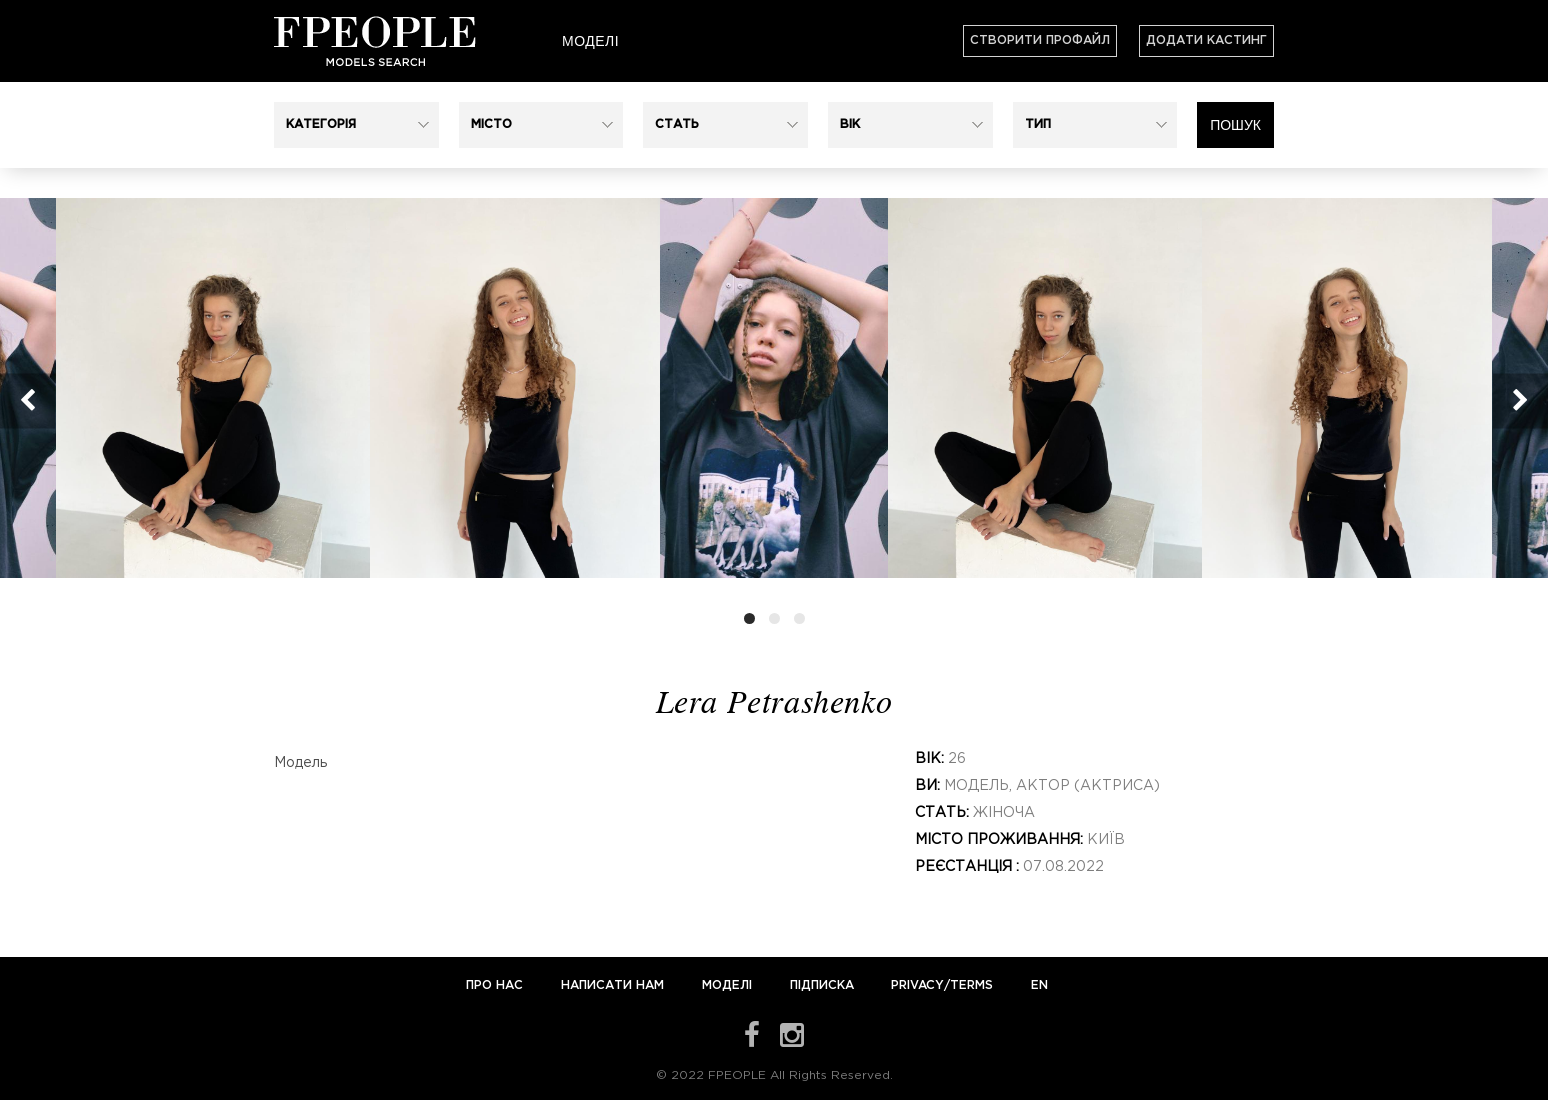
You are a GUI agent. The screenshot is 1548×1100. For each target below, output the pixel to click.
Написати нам (614, 985)
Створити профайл (1040, 40)
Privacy (917, 985)
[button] (356, 125)
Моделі (590, 41)
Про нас (496, 985)
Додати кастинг (1206, 40)
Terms (971, 985)
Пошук (1235, 125)
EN (1039, 985)
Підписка (822, 985)
